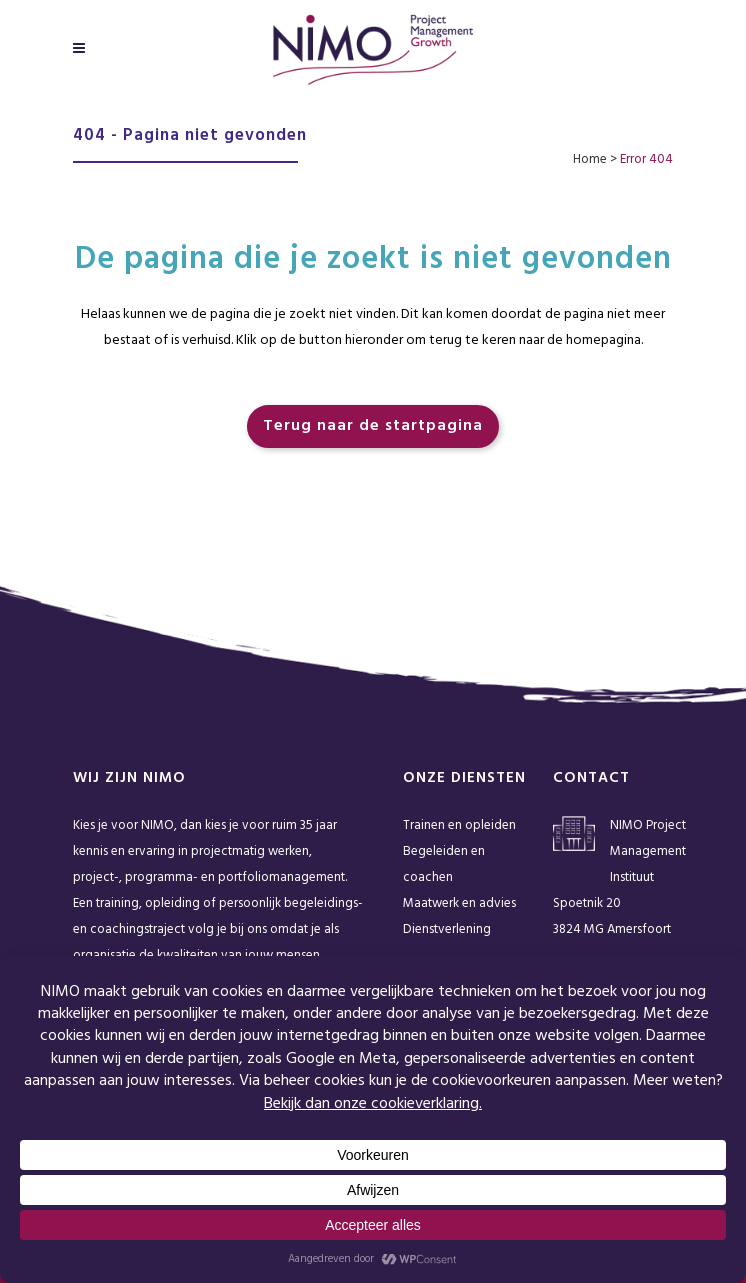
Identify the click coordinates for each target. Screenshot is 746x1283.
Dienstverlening (447, 929)
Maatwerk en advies (459, 903)
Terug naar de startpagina (373, 426)
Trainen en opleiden (459, 825)
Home (590, 159)
